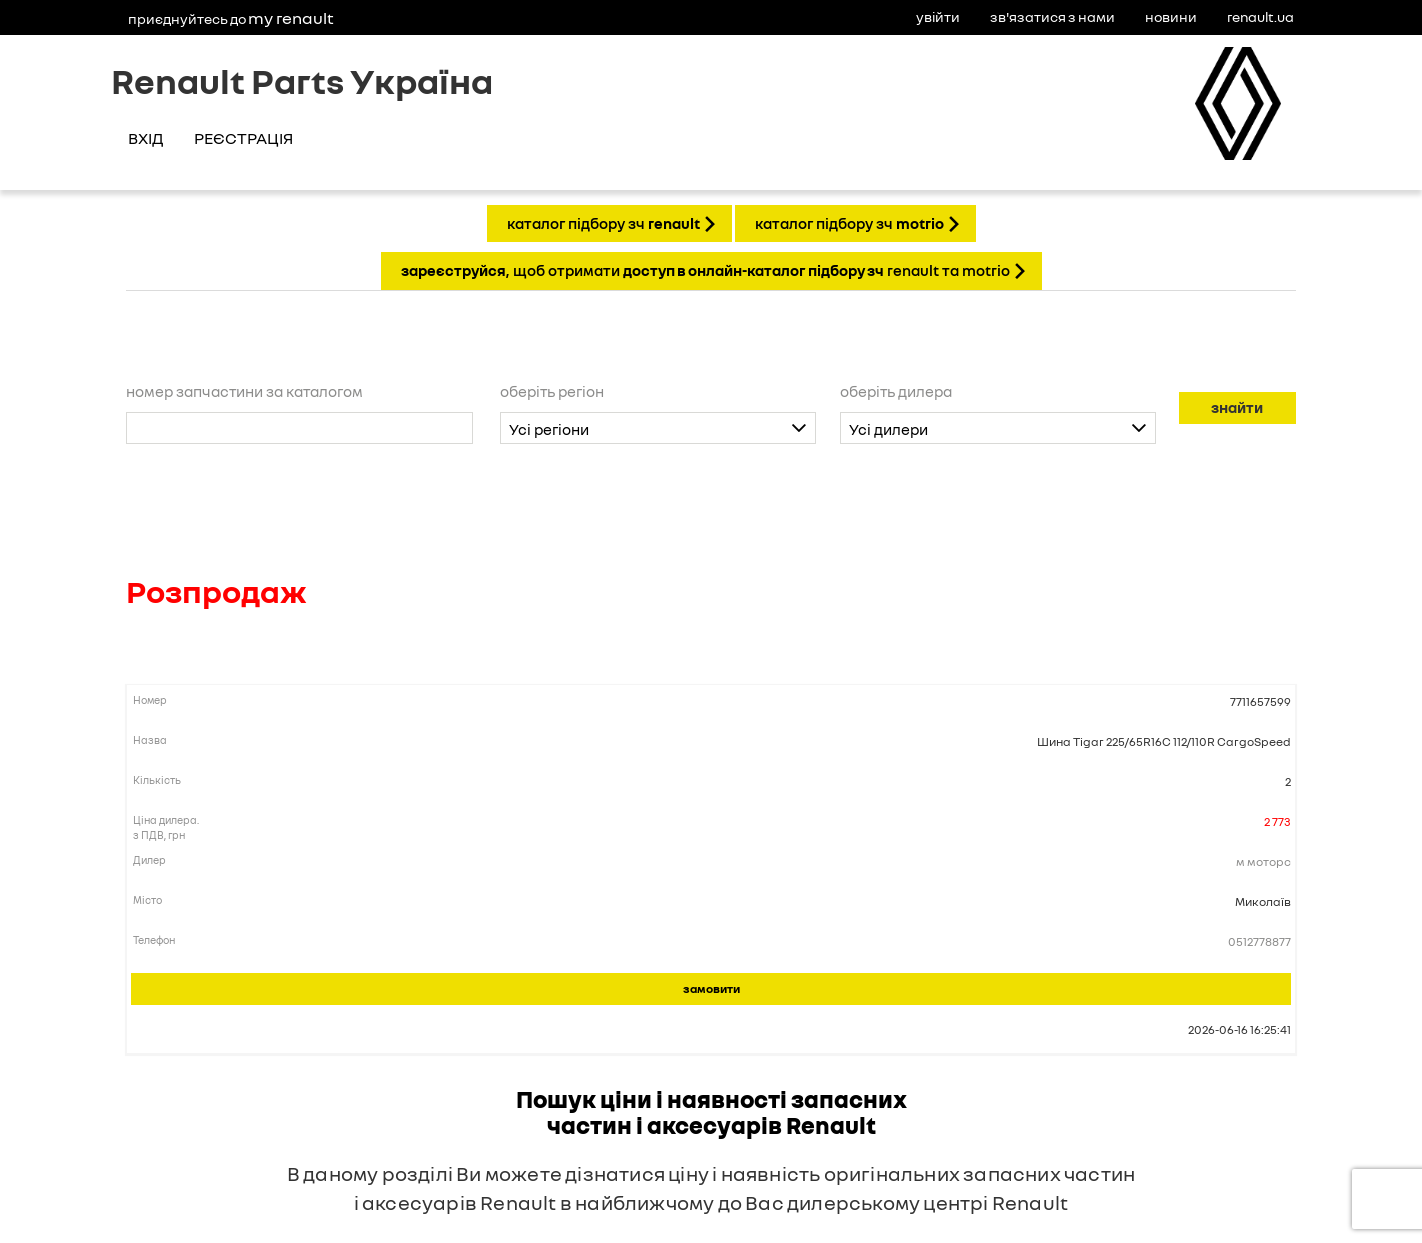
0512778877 (1259, 941)
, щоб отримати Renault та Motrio (705, 270)
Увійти (938, 16)
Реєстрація (243, 138)
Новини (1171, 16)
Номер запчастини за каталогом (244, 391)
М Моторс (1263, 861)
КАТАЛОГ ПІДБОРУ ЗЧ (603, 223)
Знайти (1237, 407)
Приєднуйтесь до (231, 18)
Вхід (145, 138)
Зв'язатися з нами (1052, 16)
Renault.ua (1260, 16)
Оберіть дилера (896, 391)
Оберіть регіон (552, 391)
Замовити (711, 988)
